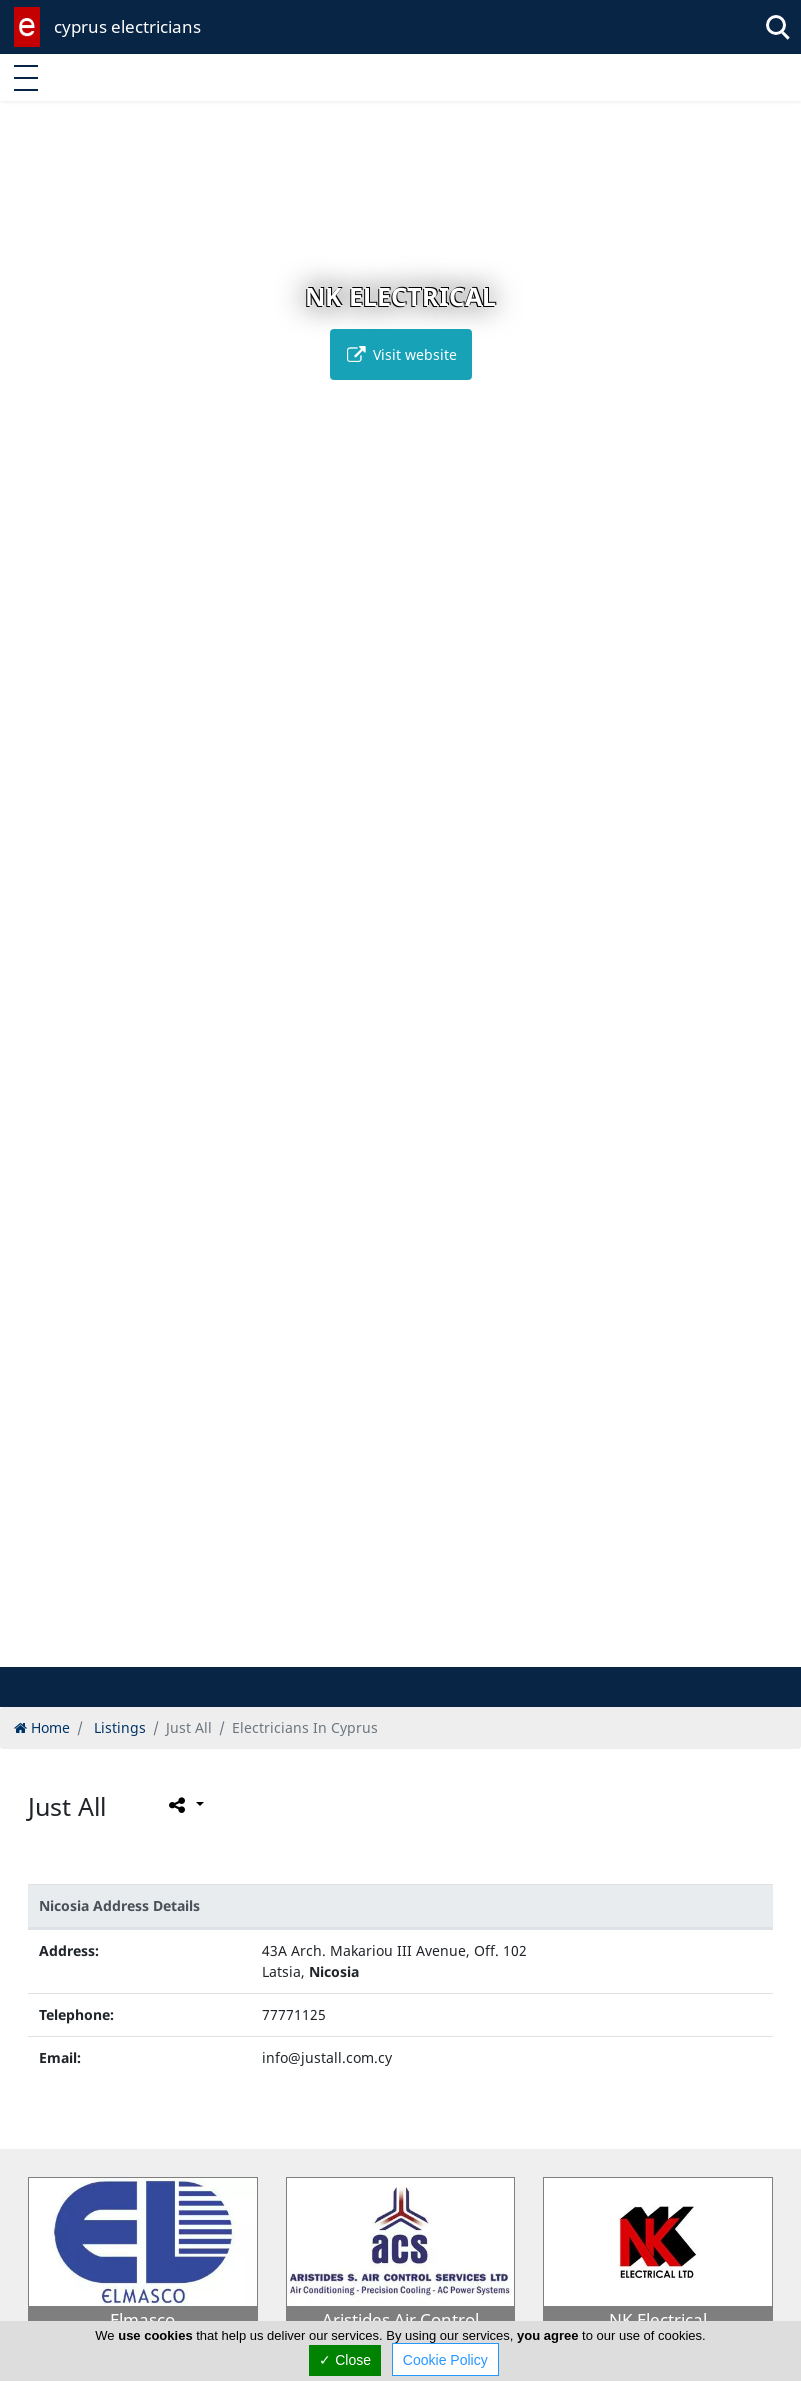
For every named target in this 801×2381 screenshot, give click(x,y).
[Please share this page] (184, 1804)
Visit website (401, 354)
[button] (379, 1648)
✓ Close (345, 2360)
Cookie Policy (445, 2360)
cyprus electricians (127, 26)
